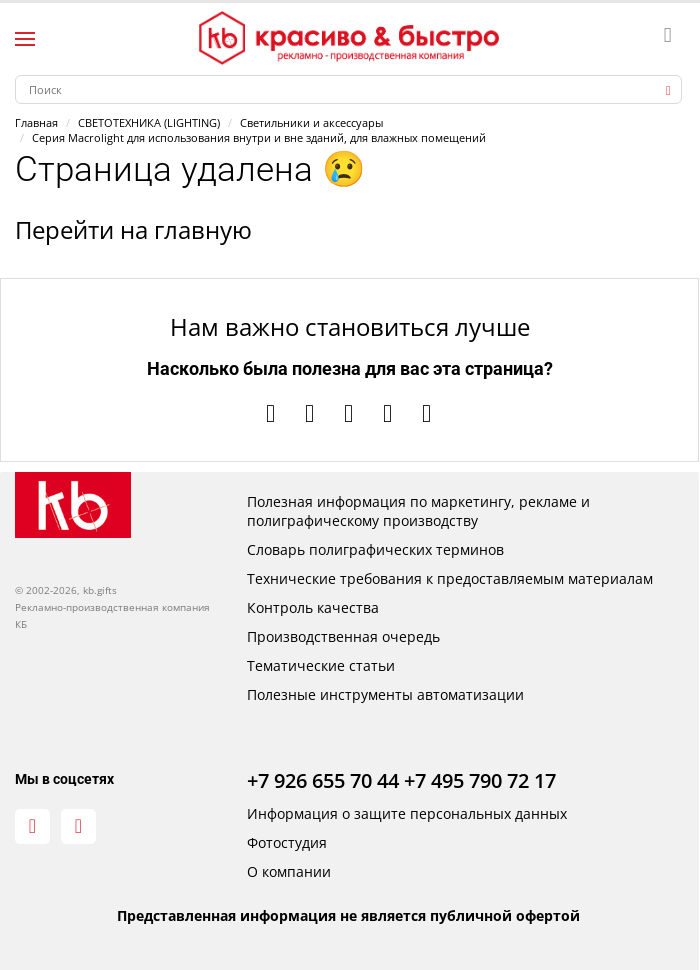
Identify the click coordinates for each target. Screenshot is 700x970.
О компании (289, 871)
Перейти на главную (133, 229)
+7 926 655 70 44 (323, 780)
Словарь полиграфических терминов (375, 549)
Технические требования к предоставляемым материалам (450, 578)
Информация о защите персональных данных (407, 813)
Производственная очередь (343, 636)
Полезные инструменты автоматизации (385, 694)
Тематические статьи (321, 665)
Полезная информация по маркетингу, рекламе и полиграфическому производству (418, 511)
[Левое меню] (25, 39)
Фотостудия (287, 842)
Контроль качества (313, 607)
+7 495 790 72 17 (480, 780)
